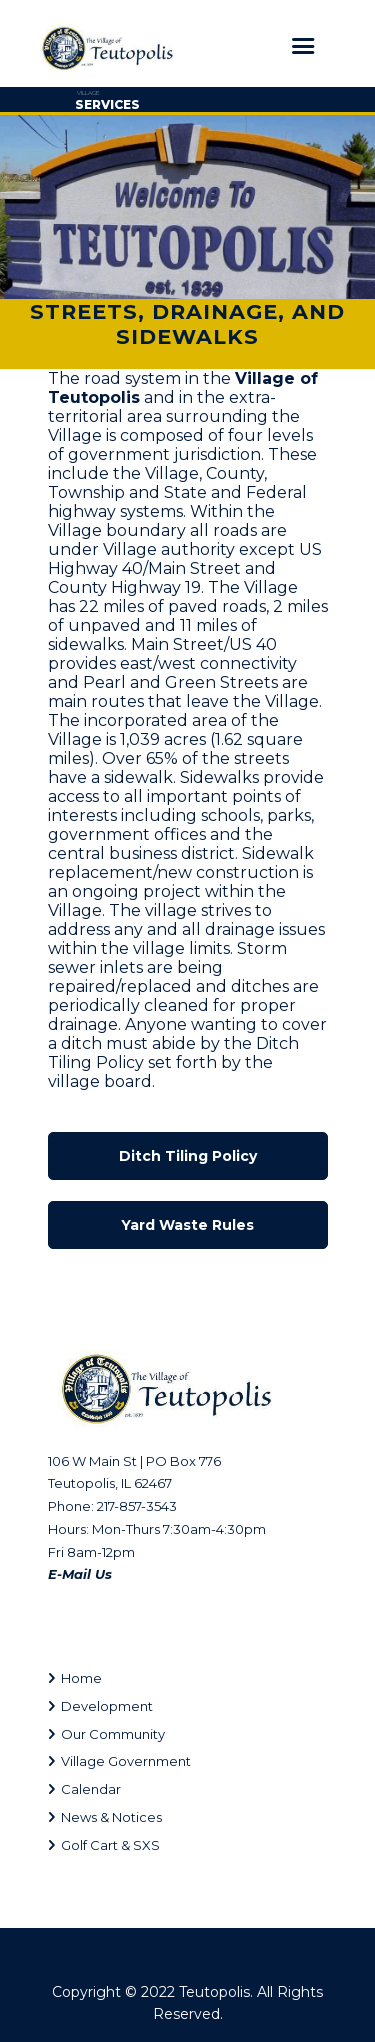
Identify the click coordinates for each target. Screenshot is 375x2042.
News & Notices (111, 1817)
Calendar (91, 1789)
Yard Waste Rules (187, 1225)
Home (81, 1678)
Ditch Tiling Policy (188, 1156)
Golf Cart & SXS (110, 1845)
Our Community (113, 1734)
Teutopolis (214, 1992)
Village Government (126, 1761)
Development (107, 1706)
